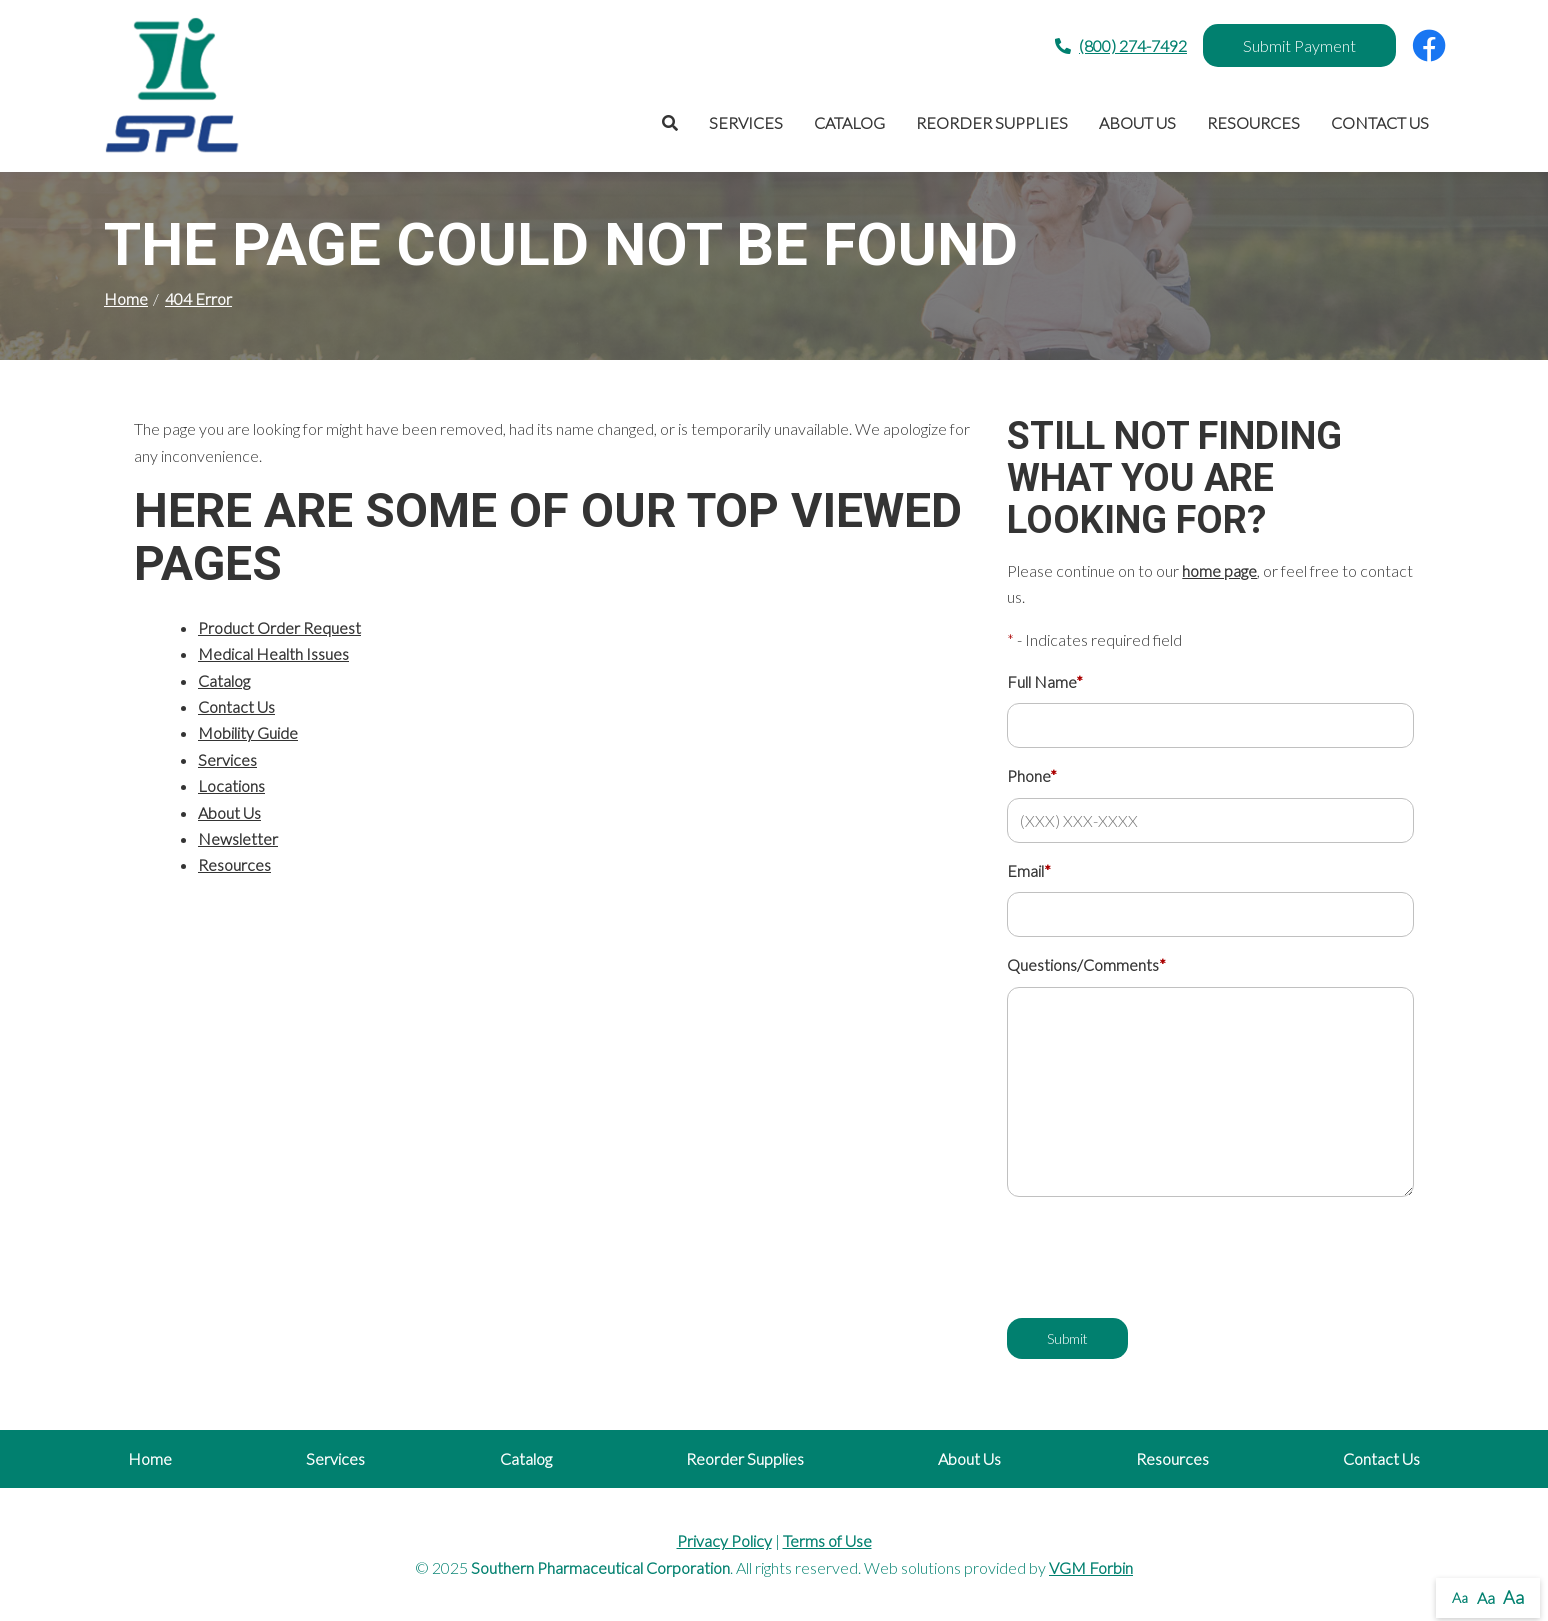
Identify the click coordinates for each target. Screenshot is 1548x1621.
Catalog (849, 122)
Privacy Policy (724, 1540)
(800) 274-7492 (1121, 46)
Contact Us (1380, 122)
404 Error (198, 298)
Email (1029, 870)
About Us (1137, 122)
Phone (1032, 775)
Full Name (1045, 681)
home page (1219, 570)
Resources (1253, 122)
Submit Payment (1299, 45)
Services (746, 122)
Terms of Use (827, 1540)
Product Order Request (279, 627)
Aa (1460, 1597)
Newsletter (238, 838)
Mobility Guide (248, 732)
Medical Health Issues (273, 653)
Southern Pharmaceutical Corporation (600, 1567)
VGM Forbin (1091, 1567)
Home (126, 298)
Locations (231, 785)
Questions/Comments (1086, 964)
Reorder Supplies (992, 122)
